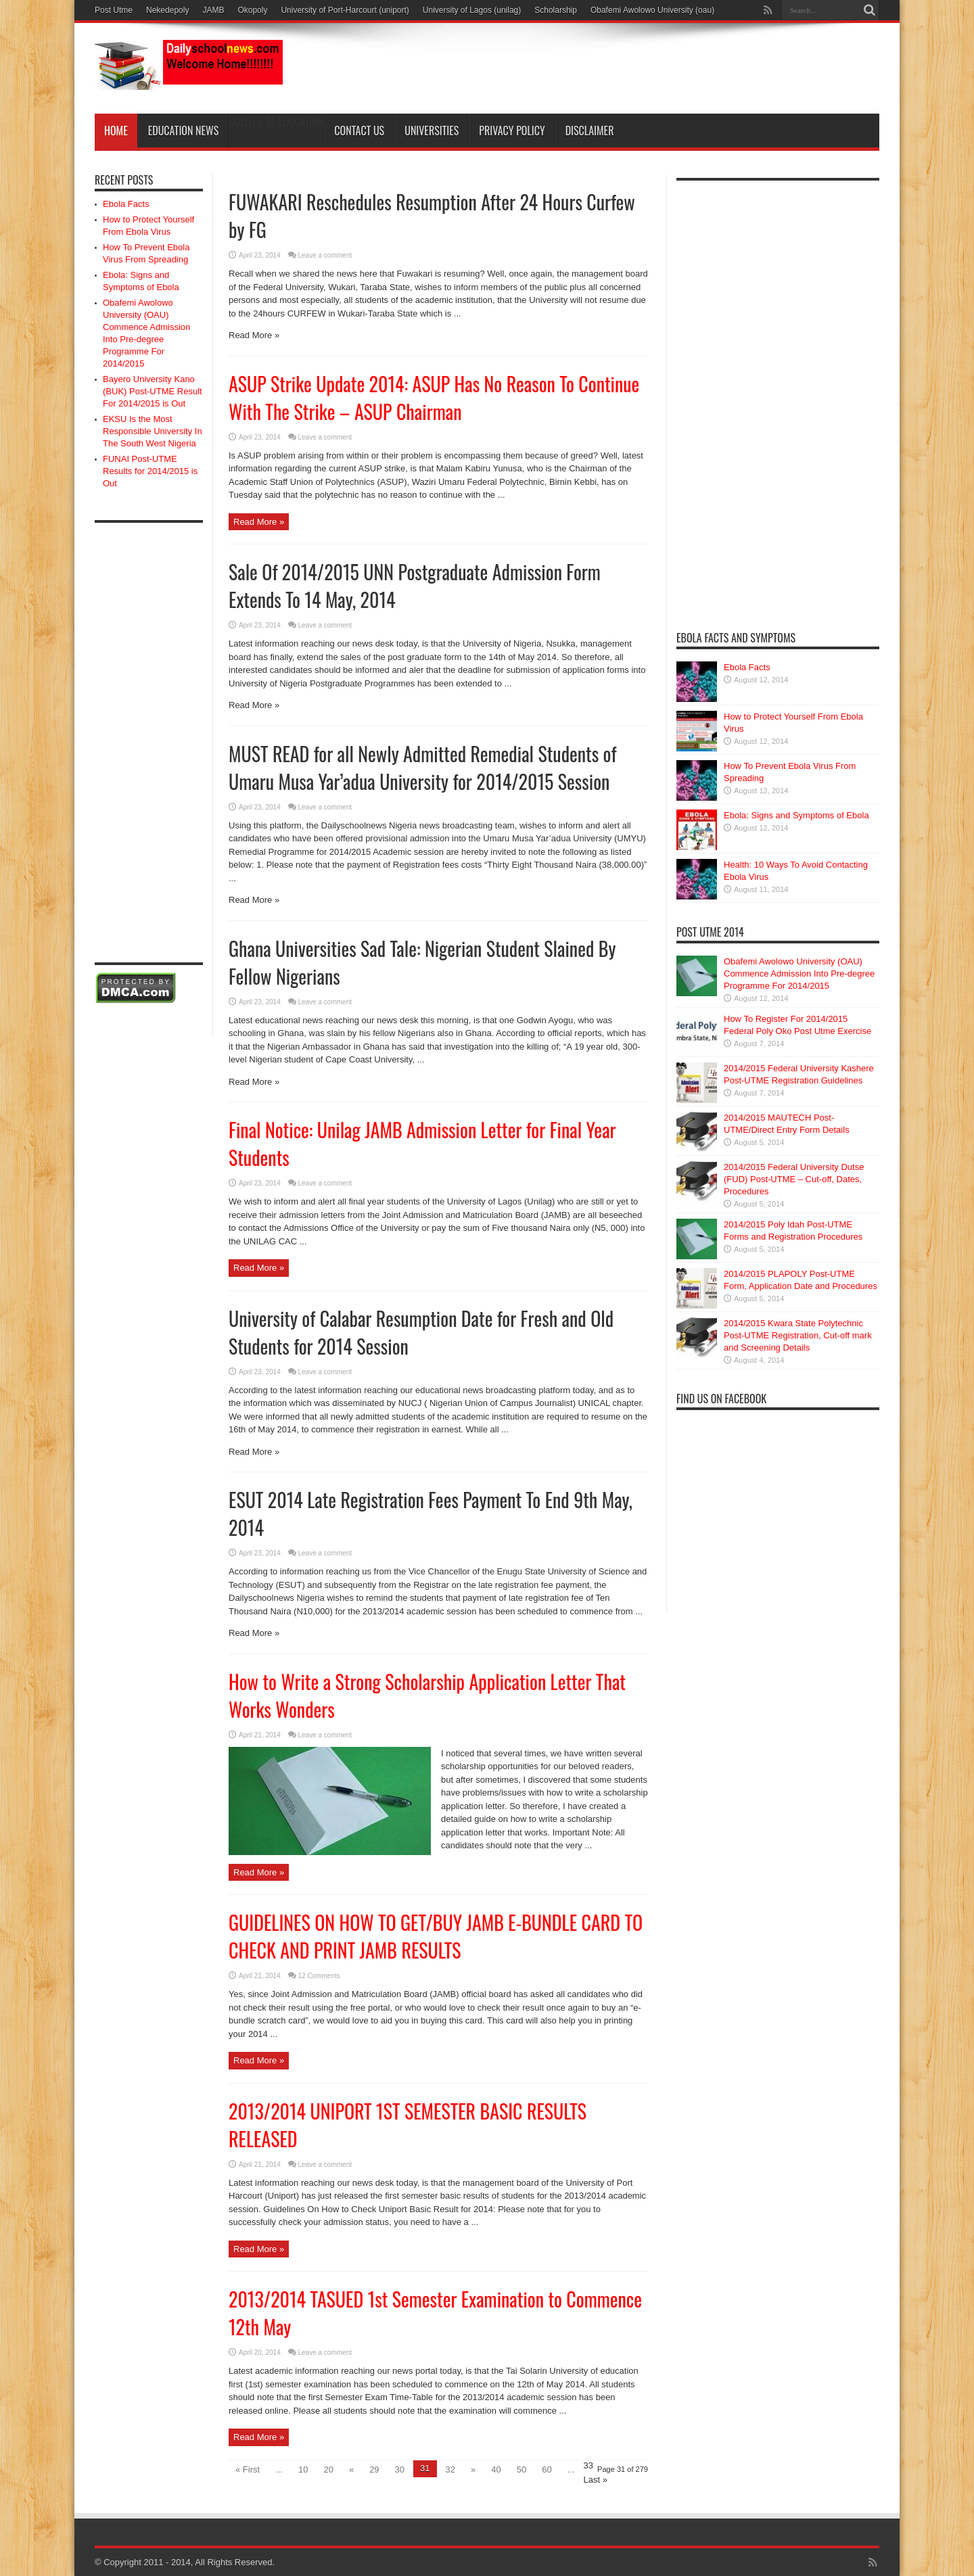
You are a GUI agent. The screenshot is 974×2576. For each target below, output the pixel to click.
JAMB (213, 10)
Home (116, 130)
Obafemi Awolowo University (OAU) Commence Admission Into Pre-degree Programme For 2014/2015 (799, 973)
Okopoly (252, 10)
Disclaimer (589, 130)
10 (303, 2469)
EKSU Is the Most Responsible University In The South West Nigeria (152, 431)
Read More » (258, 522)
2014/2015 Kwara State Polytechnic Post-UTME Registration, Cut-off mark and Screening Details (798, 1335)
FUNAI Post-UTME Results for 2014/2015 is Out (150, 471)
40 (496, 2469)
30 (399, 2469)
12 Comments (319, 1976)
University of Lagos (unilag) (472, 10)
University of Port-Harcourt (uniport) (345, 10)
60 (546, 2469)
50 (521, 2469)
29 (374, 2469)
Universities (431, 130)
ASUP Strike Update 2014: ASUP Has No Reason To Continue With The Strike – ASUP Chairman (434, 397)
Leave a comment (325, 437)
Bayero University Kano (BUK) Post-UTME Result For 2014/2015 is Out (152, 391)
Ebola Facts (126, 204)
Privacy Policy (511, 130)
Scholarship (555, 10)
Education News (183, 130)
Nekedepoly (167, 10)
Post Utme (114, 10)
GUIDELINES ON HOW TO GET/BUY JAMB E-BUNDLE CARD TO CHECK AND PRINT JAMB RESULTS (436, 1936)
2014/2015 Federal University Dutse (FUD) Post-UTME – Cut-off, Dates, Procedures (794, 1179)
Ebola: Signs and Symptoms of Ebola (796, 815)
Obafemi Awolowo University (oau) (652, 10)
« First (247, 2469)
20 (328, 2469)
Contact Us (359, 130)
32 (450, 2469)
